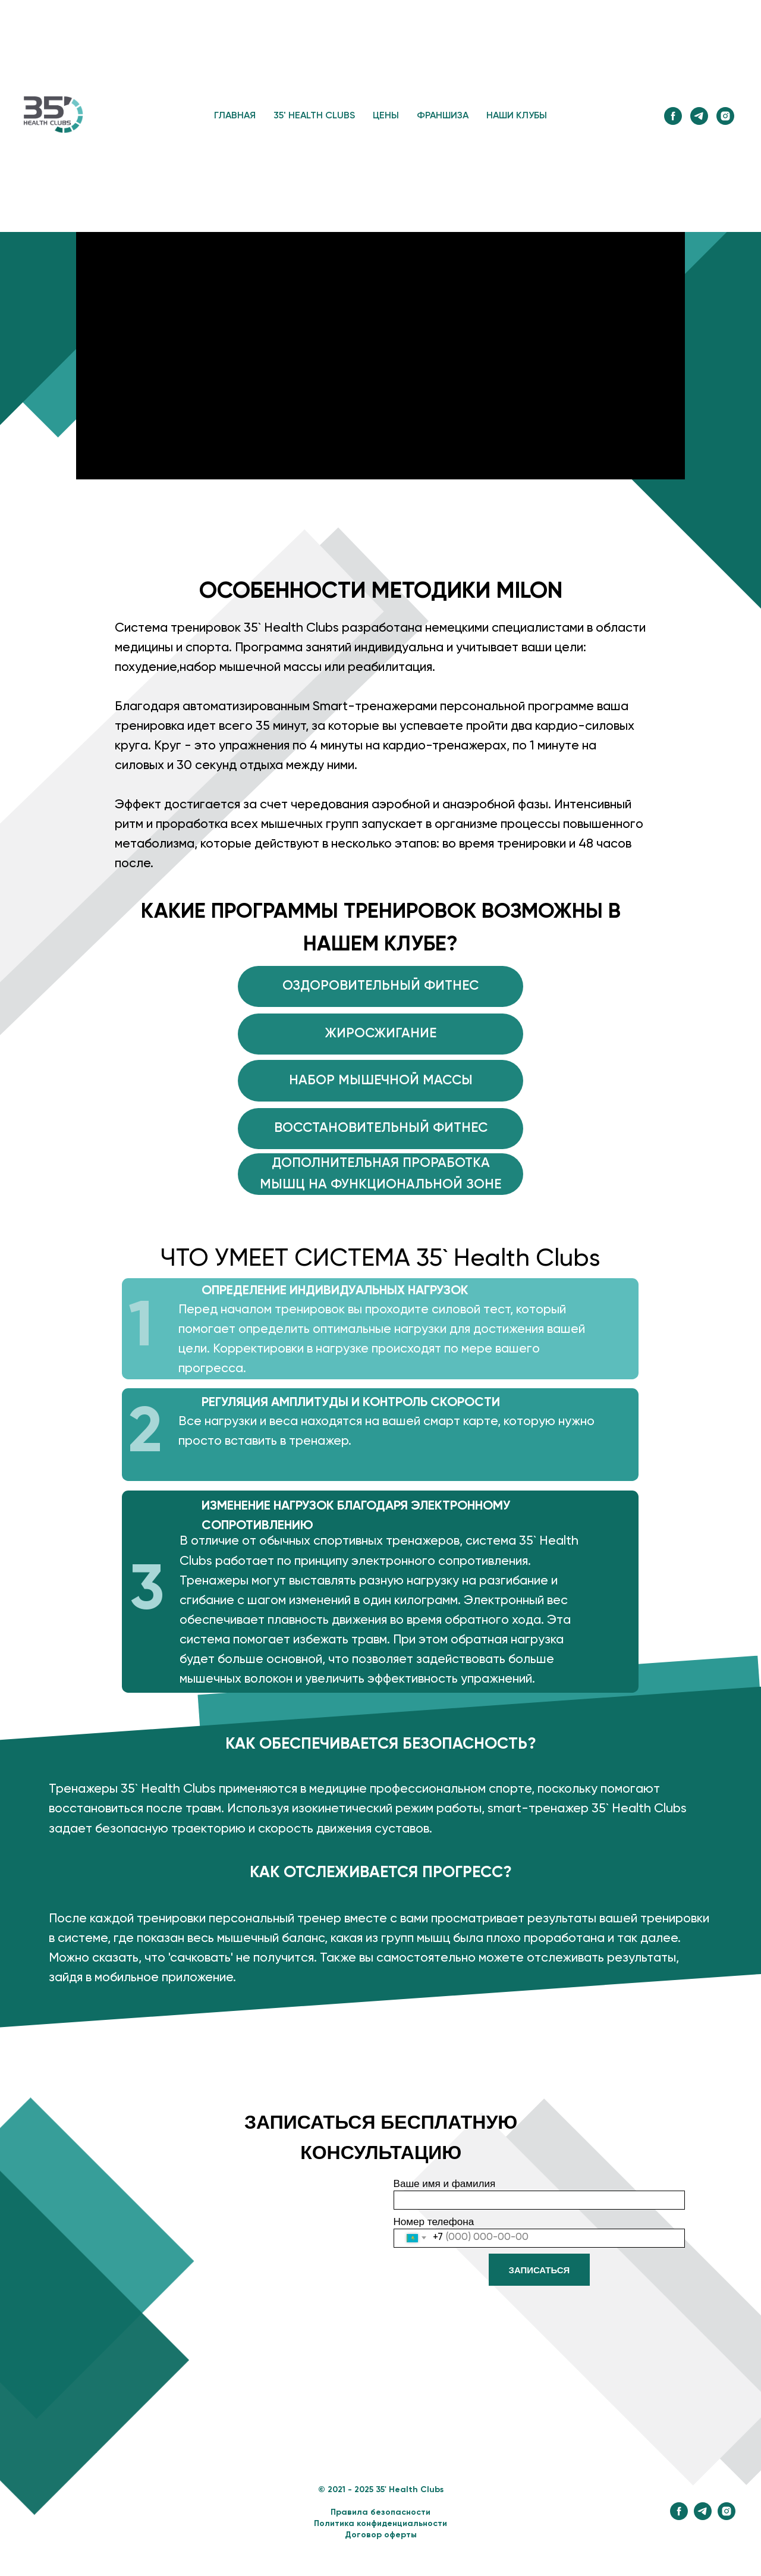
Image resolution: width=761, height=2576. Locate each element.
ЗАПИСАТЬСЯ (539, 2270)
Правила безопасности (380, 2512)
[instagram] (725, 116)
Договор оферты (381, 2535)
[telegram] (699, 116)
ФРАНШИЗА (442, 116)
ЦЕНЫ (386, 116)
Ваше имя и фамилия (445, 2183)
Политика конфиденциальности (380, 2523)
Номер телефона (434, 2221)
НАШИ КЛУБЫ (516, 116)
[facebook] (673, 116)
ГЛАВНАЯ (235, 116)
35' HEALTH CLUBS (314, 116)
